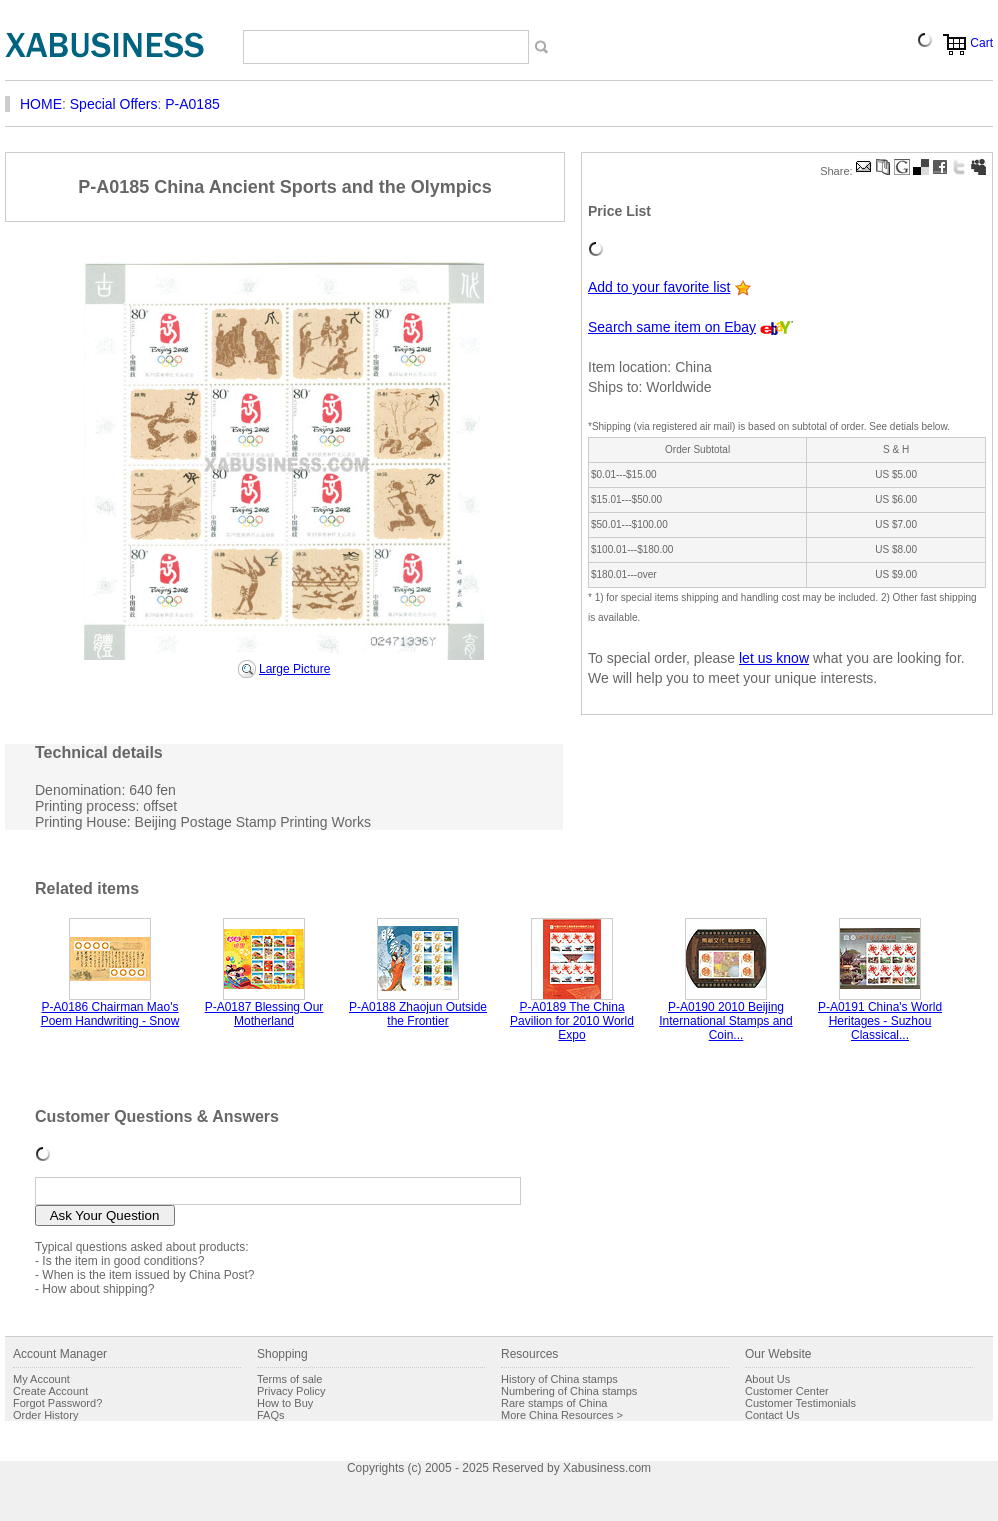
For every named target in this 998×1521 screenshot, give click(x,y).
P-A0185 (192, 104)
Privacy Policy (291, 1391)
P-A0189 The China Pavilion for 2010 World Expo (572, 1021)
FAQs (271, 1415)
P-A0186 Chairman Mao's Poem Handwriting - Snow (110, 1014)
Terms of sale (289, 1379)
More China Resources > (562, 1415)
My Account (41, 1379)
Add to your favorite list (659, 287)
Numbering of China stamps (569, 1391)
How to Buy (285, 1403)
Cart (981, 43)
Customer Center (787, 1391)
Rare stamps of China (554, 1403)
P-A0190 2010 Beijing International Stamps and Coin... (725, 1021)
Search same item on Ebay (672, 327)
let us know (774, 658)
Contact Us (772, 1415)
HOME (41, 104)
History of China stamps (559, 1379)
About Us (767, 1379)
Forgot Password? (57, 1403)
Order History (45, 1415)
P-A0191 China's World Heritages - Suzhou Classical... (880, 1021)
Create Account (50, 1391)
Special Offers (114, 104)
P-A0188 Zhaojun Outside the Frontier (418, 1014)
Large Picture (294, 669)
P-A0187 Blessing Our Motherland (264, 1014)
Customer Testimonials (800, 1403)
